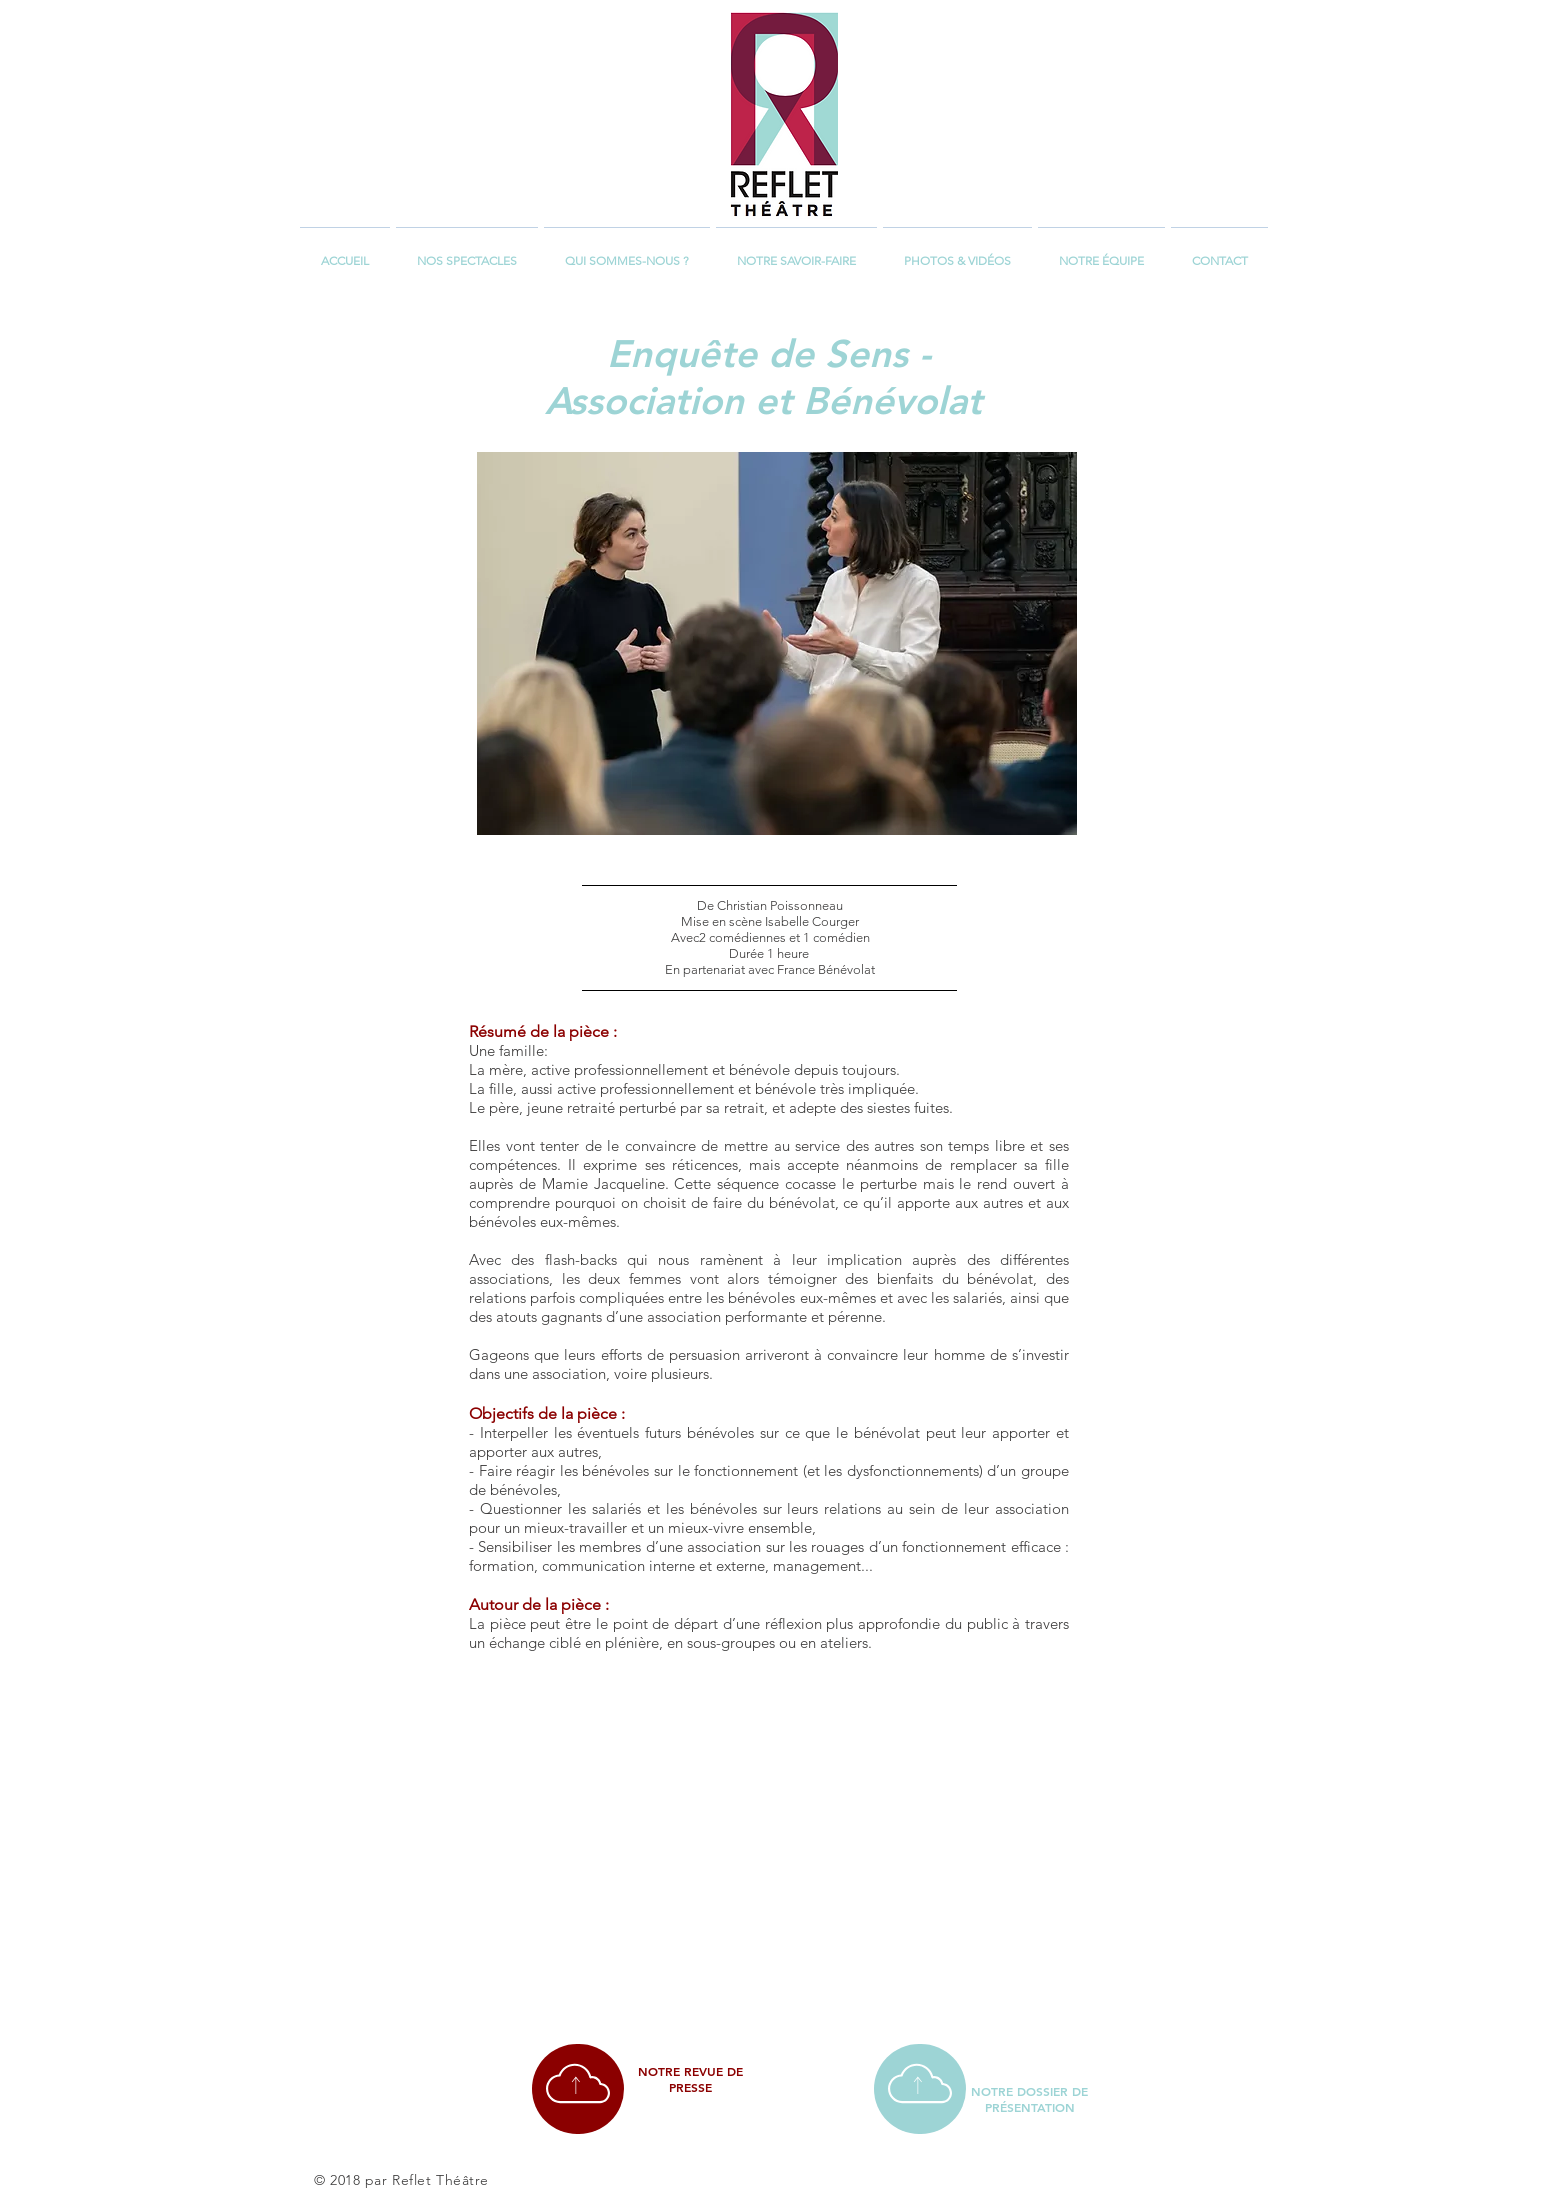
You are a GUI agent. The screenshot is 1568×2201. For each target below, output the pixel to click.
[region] (578, 2089)
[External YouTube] (766, 1835)
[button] (467, 252)
